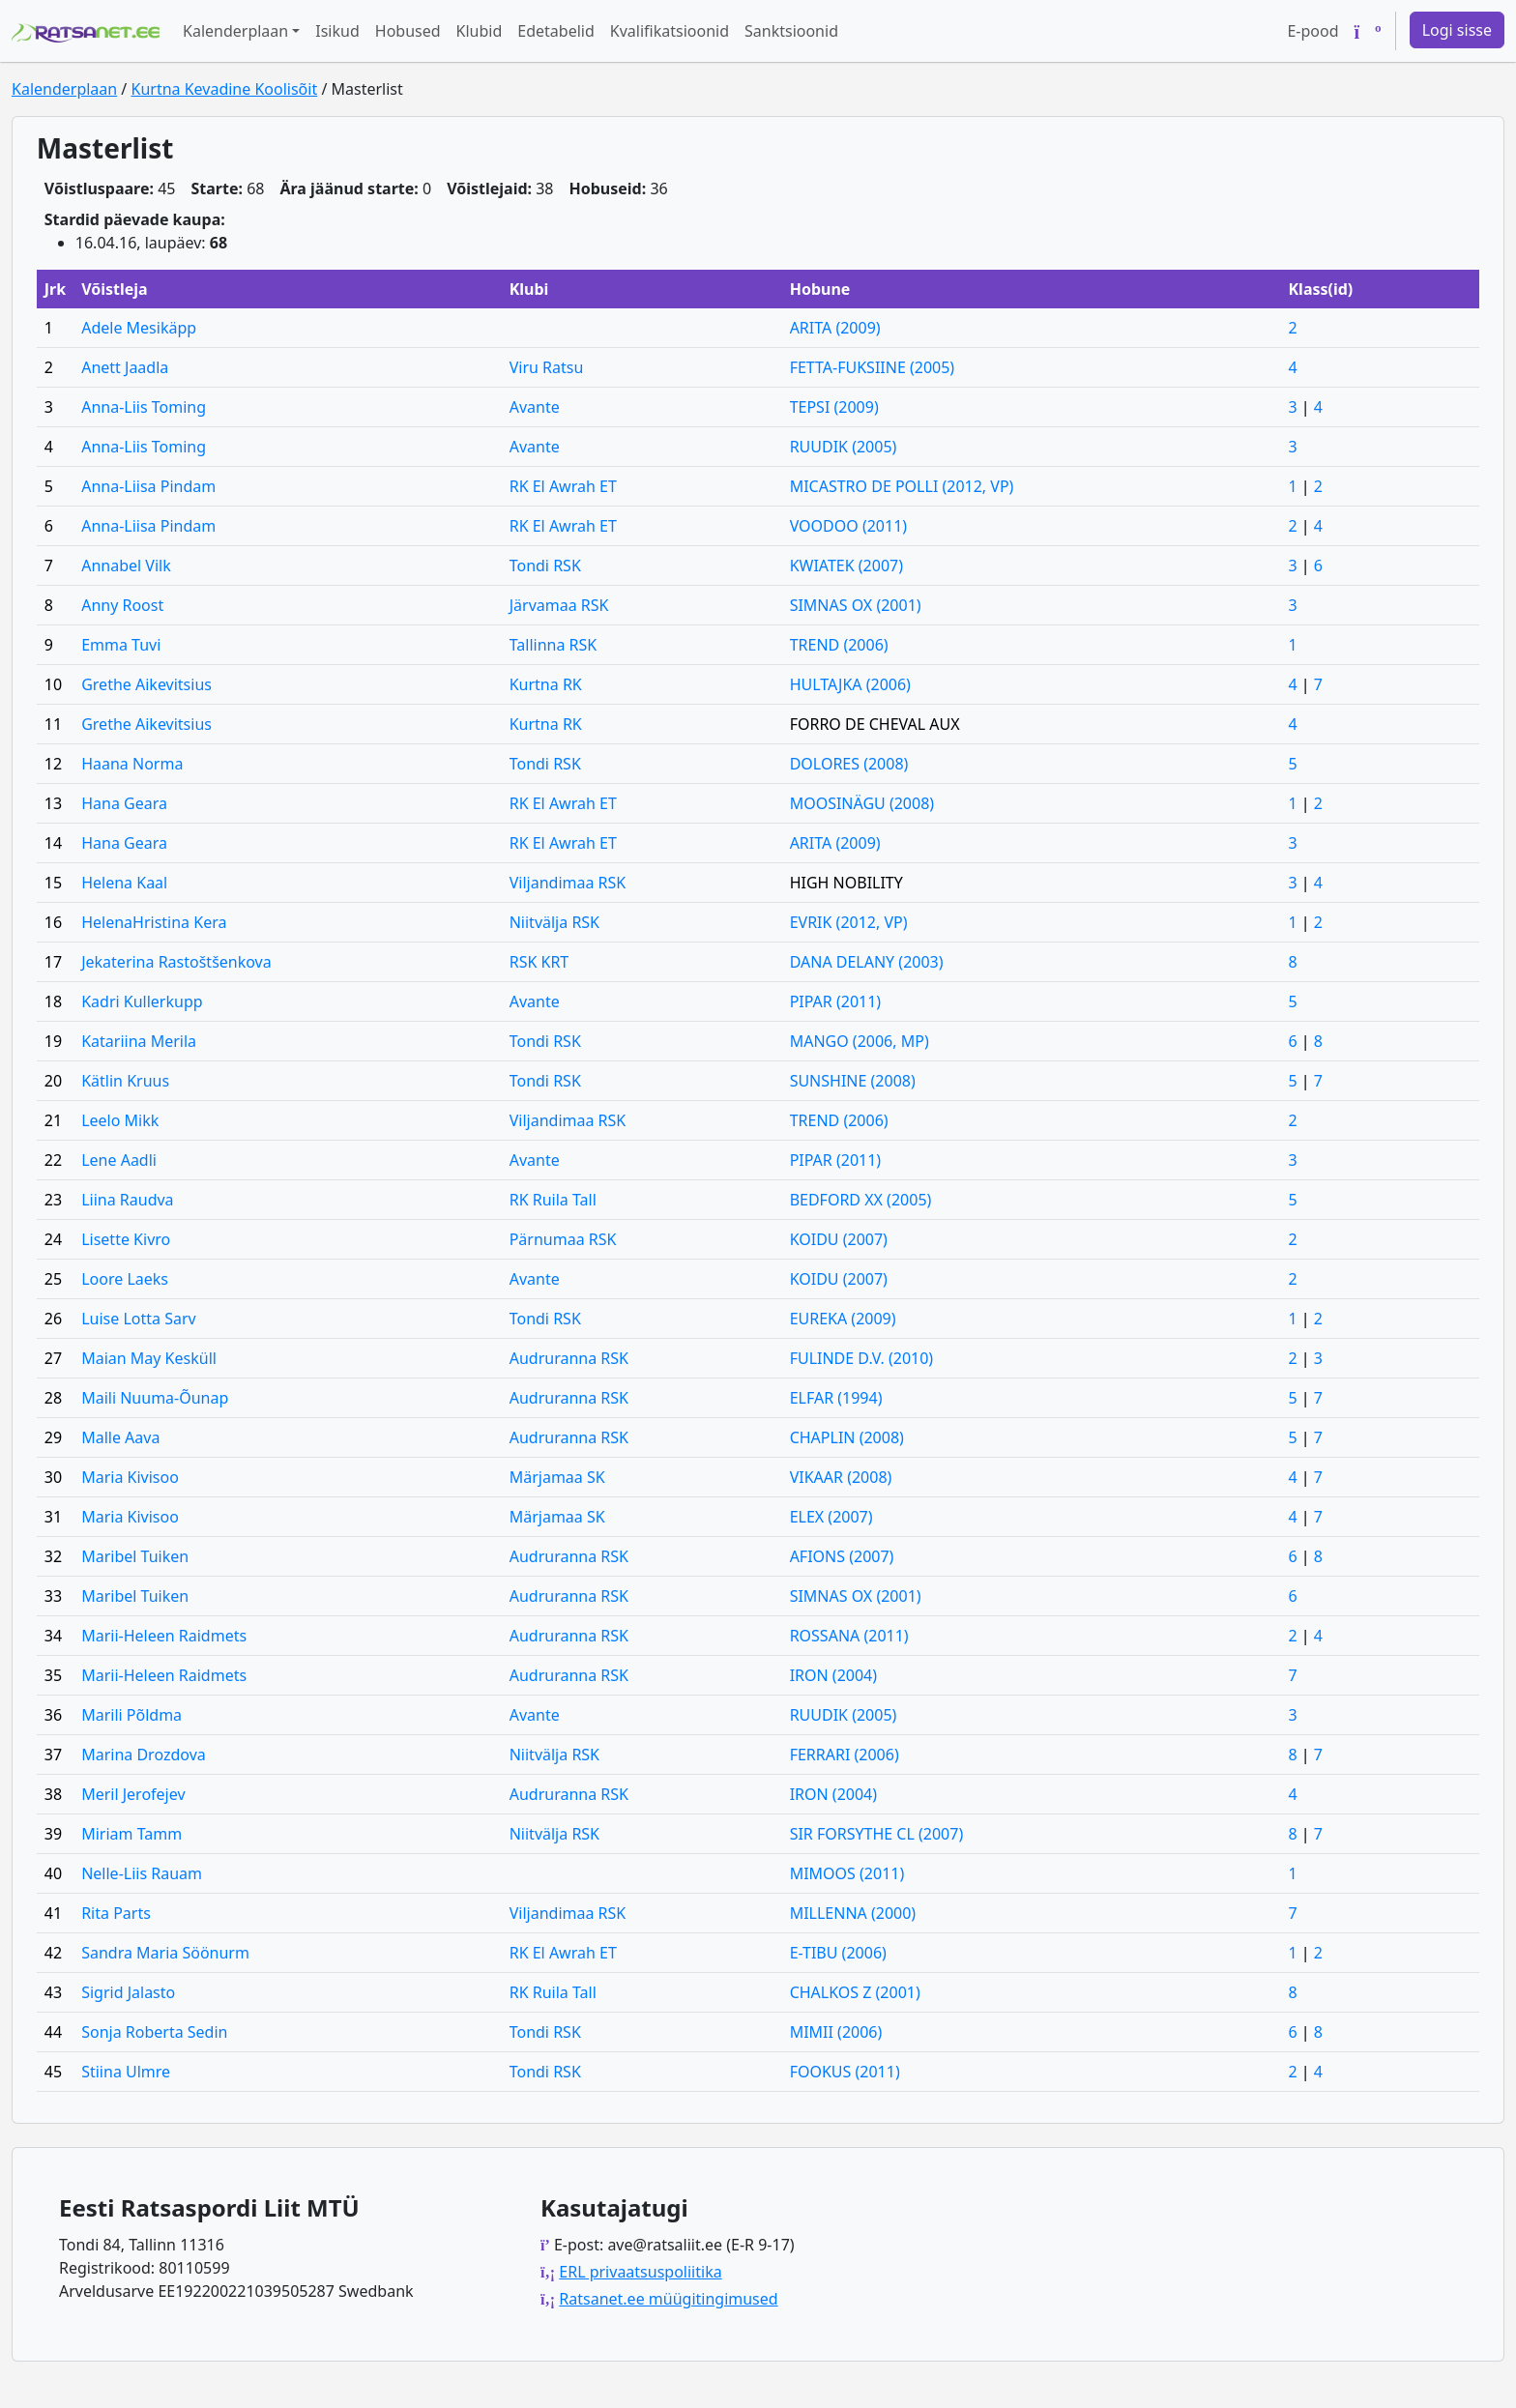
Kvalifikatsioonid (669, 31)
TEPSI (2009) (834, 407)
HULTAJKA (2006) (850, 684)
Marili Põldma (131, 1715)
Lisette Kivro (125, 1239)
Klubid (479, 31)
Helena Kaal (124, 882)
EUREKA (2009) (843, 1318)
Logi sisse (1457, 30)
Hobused (408, 31)
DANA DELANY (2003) (867, 961)
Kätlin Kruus (125, 1080)
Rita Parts (116, 1913)
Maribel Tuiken (135, 1556)
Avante (535, 407)
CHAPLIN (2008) (847, 1437)
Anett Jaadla (124, 367)
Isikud (337, 31)
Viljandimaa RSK (568, 882)
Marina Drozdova (143, 1754)
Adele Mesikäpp (138, 327)
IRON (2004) (833, 1675)
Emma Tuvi (120, 644)
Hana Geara (124, 803)
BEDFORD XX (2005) (861, 1199)
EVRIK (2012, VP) (849, 922)
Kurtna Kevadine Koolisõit (224, 89)
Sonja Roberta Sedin (154, 2032)
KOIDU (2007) (839, 1239)
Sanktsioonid (791, 31)
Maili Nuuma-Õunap (154, 1397)
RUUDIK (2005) (843, 446)
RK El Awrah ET (563, 486)
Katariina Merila (138, 1041)
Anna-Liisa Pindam (148, 486)
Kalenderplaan (64, 89)
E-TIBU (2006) (838, 1952)
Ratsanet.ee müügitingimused (668, 2298)
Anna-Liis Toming (143, 407)
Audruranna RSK (569, 1358)
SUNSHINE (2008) (853, 1080)
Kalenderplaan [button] (235, 31)
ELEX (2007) (831, 1516)
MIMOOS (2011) (847, 1873)
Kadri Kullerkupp (141, 1001)
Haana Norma (132, 763)
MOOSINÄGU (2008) (862, 803)
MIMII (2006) (836, 2032)
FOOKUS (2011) (845, 2071)
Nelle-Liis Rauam (141, 1873)
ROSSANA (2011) (849, 1635)
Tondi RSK (545, 565)
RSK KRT (539, 961)
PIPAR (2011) (836, 1001)
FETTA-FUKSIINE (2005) (872, 367)
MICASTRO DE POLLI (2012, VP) (902, 486)
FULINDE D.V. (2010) (862, 1358)
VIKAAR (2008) (841, 1477)
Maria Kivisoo (130, 1477)
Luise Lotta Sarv (138, 1318)
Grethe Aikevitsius (146, 684)
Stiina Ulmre (125, 2071)
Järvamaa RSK (559, 605)
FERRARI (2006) (844, 1754)
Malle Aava (120, 1437)
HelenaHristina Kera (153, 922)
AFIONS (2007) (842, 1556)
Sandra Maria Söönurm (165, 1952)
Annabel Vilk (126, 565)
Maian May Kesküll (149, 1358)
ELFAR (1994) (836, 1397)
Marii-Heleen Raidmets (164, 1635)
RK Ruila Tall (553, 1199)
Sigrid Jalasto (128, 1992)
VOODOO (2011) (848, 526)
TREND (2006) (839, 644)
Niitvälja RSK (554, 922)
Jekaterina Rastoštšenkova (176, 961)
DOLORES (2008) (849, 763)
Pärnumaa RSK (563, 1239)
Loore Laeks (124, 1279)
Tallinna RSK (554, 644)
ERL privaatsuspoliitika (640, 2271)
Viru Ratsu (547, 367)
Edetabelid (555, 31)
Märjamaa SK (557, 1477)
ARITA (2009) (835, 327)
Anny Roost (122, 605)
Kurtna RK (546, 684)
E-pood (1312, 31)
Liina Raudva (127, 1199)
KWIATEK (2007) (846, 565)
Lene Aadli (119, 1160)
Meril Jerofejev (133, 1794)
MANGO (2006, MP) (859, 1041)
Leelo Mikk (120, 1120)
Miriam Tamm (131, 1833)
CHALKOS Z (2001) (855, 1992)
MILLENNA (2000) (853, 1913)
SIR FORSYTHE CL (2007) (877, 1833)
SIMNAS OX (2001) (855, 605)
